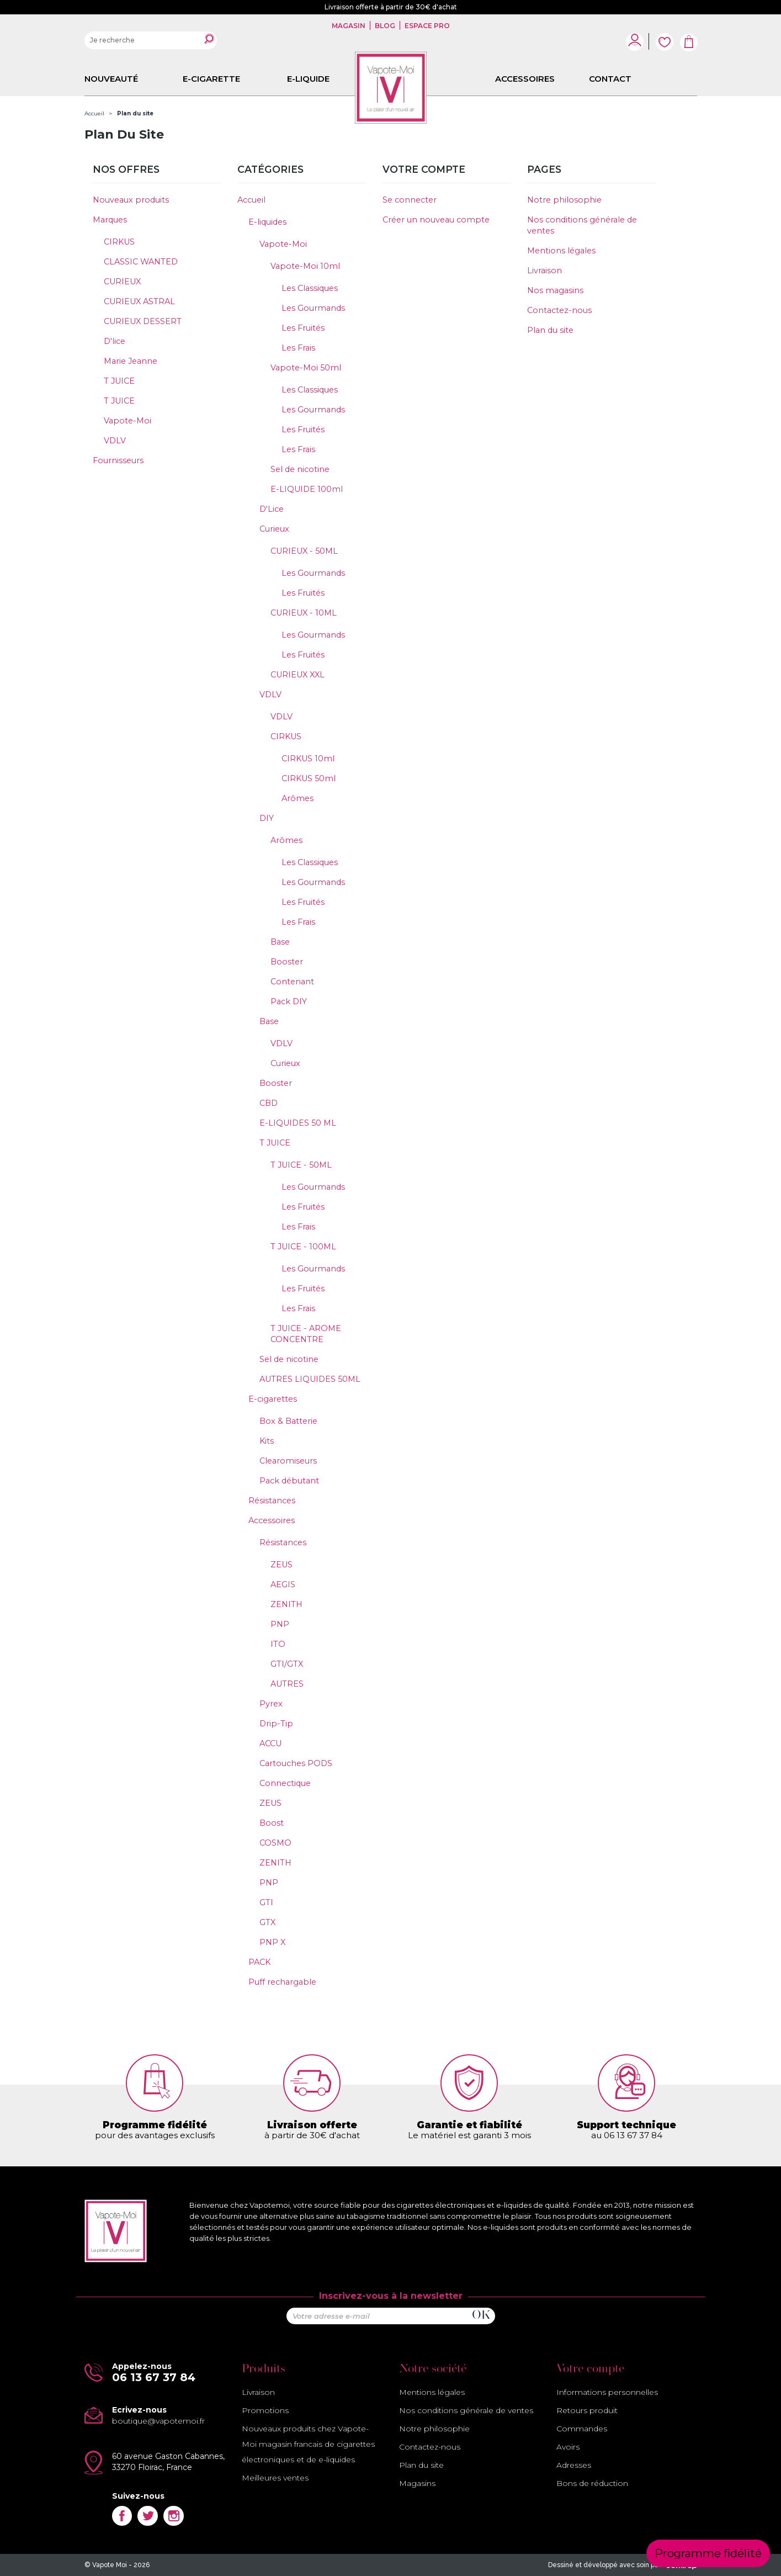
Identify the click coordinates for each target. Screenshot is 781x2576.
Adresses (573, 2465)
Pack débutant (289, 1481)
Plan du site (550, 330)
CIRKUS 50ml (308, 778)
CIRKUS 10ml (307, 759)
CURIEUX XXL (297, 675)
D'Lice (271, 509)
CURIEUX (122, 282)
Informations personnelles (607, 2392)
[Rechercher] (150, 40)
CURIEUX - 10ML (303, 613)
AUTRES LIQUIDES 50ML (309, 1379)
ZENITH (286, 1604)
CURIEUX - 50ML (304, 551)
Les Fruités (303, 328)
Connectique (285, 1783)
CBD (268, 1103)
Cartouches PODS (295, 1763)
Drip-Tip (276, 1724)
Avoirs (568, 2447)
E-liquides (267, 222)
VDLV (115, 441)
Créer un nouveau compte (436, 220)
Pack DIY (288, 1001)
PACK (259, 1962)
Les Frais (298, 348)
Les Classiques (309, 288)
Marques (110, 220)
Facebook (122, 2516)
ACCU (270, 1743)
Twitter (147, 2516)
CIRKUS (119, 242)
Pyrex (271, 1704)
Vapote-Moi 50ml (305, 368)
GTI (266, 1902)
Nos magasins (555, 290)
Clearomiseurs (288, 1461)
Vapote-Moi (127, 421)
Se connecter (409, 200)
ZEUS (281, 1565)
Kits (266, 1441)
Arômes (297, 798)
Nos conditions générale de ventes (466, 2410)
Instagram (173, 2516)
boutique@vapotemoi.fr (158, 2421)
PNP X (272, 1942)
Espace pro (426, 26)
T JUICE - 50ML (301, 1165)
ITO (277, 1644)
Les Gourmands (313, 308)
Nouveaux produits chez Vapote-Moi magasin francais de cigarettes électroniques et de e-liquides (308, 2444)
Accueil (251, 200)
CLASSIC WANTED (141, 262)
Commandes (581, 2429)
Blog (385, 26)
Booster (286, 962)
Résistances (271, 1501)
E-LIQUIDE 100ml (306, 489)
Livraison (544, 270)
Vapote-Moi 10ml (305, 266)
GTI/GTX (286, 1664)
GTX (267, 1922)
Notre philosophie (564, 200)
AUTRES (287, 1684)
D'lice (114, 341)
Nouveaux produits (131, 200)
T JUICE (119, 381)
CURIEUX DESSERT (143, 321)
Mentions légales (561, 251)
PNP (279, 1624)
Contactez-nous (559, 310)
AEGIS (282, 1584)
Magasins (417, 2483)
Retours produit (587, 2410)
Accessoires (271, 1520)
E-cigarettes (272, 1399)
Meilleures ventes (275, 2478)
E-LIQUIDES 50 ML (297, 1123)
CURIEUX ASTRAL (139, 301)
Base (280, 942)
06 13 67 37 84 (153, 2377)
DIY (266, 818)
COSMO (275, 1843)
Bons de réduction (592, 2483)
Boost (271, 1823)
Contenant (292, 982)
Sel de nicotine (300, 469)
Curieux (274, 529)
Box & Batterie (288, 1421)
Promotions (265, 2410)
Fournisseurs (118, 460)
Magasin (349, 26)
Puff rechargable (282, 1982)
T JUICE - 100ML (303, 1247)
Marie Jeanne (130, 361)
